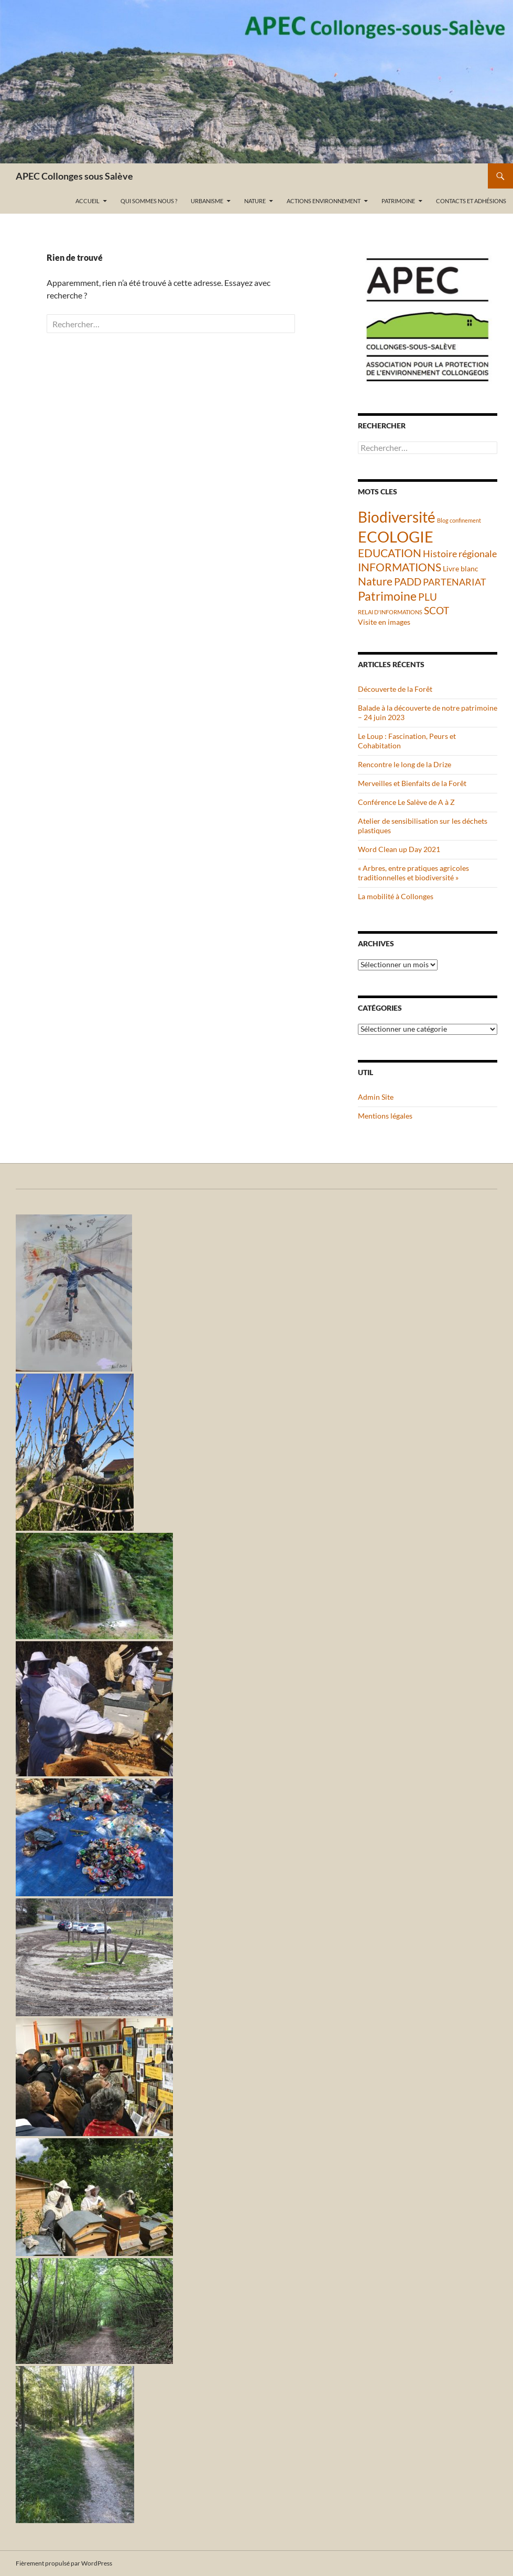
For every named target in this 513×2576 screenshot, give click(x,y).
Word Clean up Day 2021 (399, 849)
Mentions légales (385, 1115)
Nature (255, 200)
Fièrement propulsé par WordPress (64, 2563)
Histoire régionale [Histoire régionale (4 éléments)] (460, 553)
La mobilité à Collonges (395, 896)
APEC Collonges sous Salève (74, 176)
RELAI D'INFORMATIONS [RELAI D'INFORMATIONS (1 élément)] (390, 612)
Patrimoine (398, 200)
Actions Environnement (324, 200)
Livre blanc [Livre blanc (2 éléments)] (460, 568)
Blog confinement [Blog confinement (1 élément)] (459, 520)
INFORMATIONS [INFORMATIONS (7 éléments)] (399, 567)
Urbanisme (207, 200)
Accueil (87, 200)
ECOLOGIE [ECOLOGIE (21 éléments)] (395, 536)
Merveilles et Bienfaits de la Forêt (412, 783)
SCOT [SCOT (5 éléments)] (436, 610)
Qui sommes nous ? (149, 200)
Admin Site (376, 1096)
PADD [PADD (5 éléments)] (407, 582)
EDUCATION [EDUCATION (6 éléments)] (389, 553)
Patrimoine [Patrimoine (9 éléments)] (387, 596)
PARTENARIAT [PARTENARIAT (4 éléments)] (454, 582)
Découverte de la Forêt (395, 688)
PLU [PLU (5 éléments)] (427, 597)
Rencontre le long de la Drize (404, 764)
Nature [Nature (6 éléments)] (375, 581)
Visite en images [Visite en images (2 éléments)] (384, 621)
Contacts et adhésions (471, 200)
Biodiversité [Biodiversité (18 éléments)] (396, 517)
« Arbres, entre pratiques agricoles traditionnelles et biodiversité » (413, 873)
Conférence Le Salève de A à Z (406, 802)
